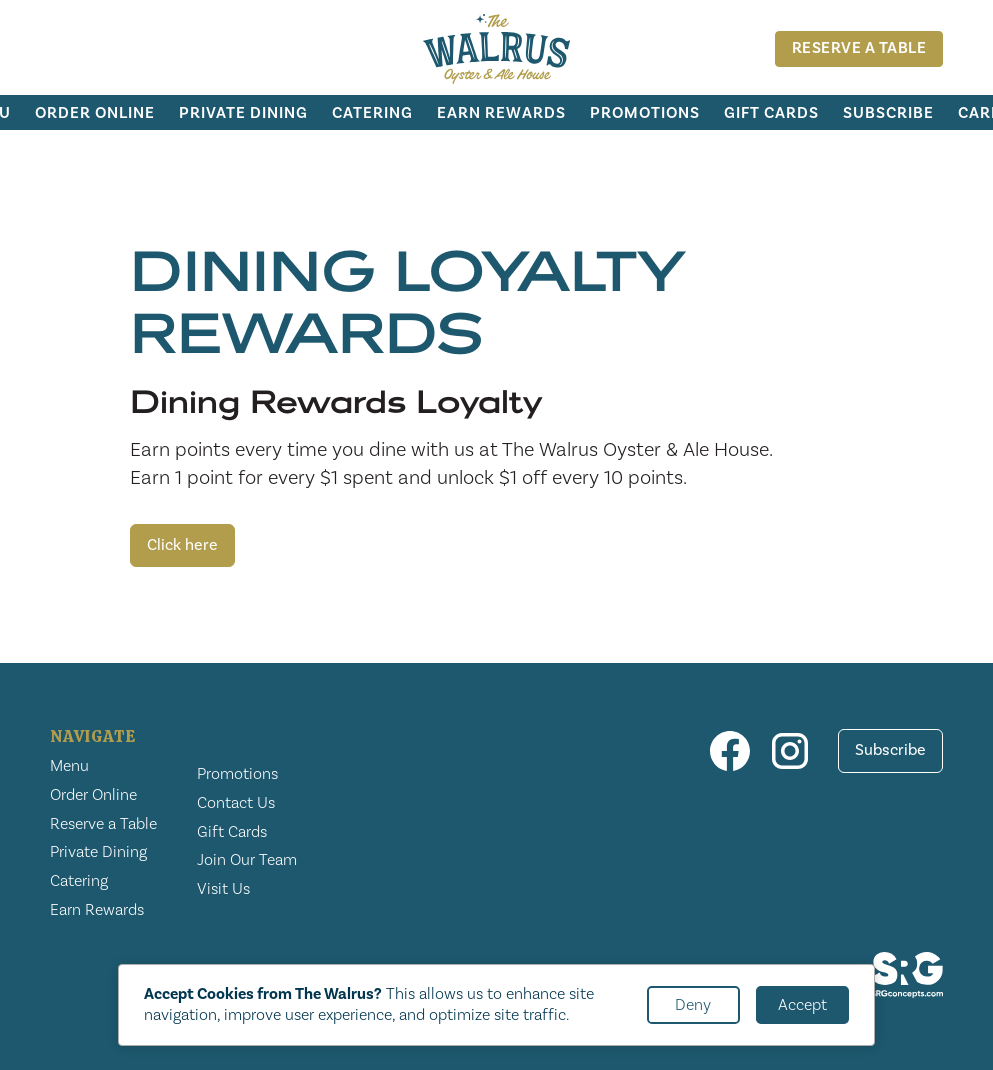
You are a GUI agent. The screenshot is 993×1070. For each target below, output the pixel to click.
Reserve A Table (859, 48)
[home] (497, 49)
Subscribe (888, 113)
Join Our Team (247, 860)
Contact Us (236, 803)
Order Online (95, 113)
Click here (182, 545)
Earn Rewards (501, 113)
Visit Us (223, 889)
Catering (372, 113)
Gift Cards (771, 113)
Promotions (645, 113)
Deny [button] (693, 1005)
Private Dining (243, 113)
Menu (69, 766)
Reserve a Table (103, 824)
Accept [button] (802, 1005)
